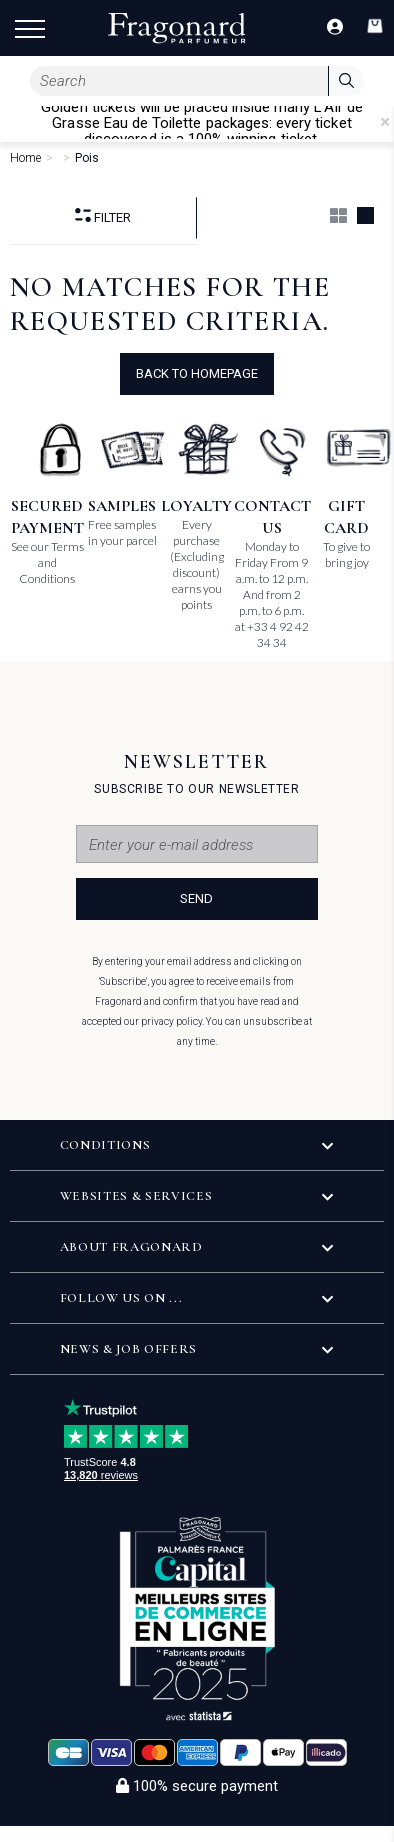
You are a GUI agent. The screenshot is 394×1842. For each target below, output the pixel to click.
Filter (103, 216)
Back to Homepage (197, 373)
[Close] (385, 122)
